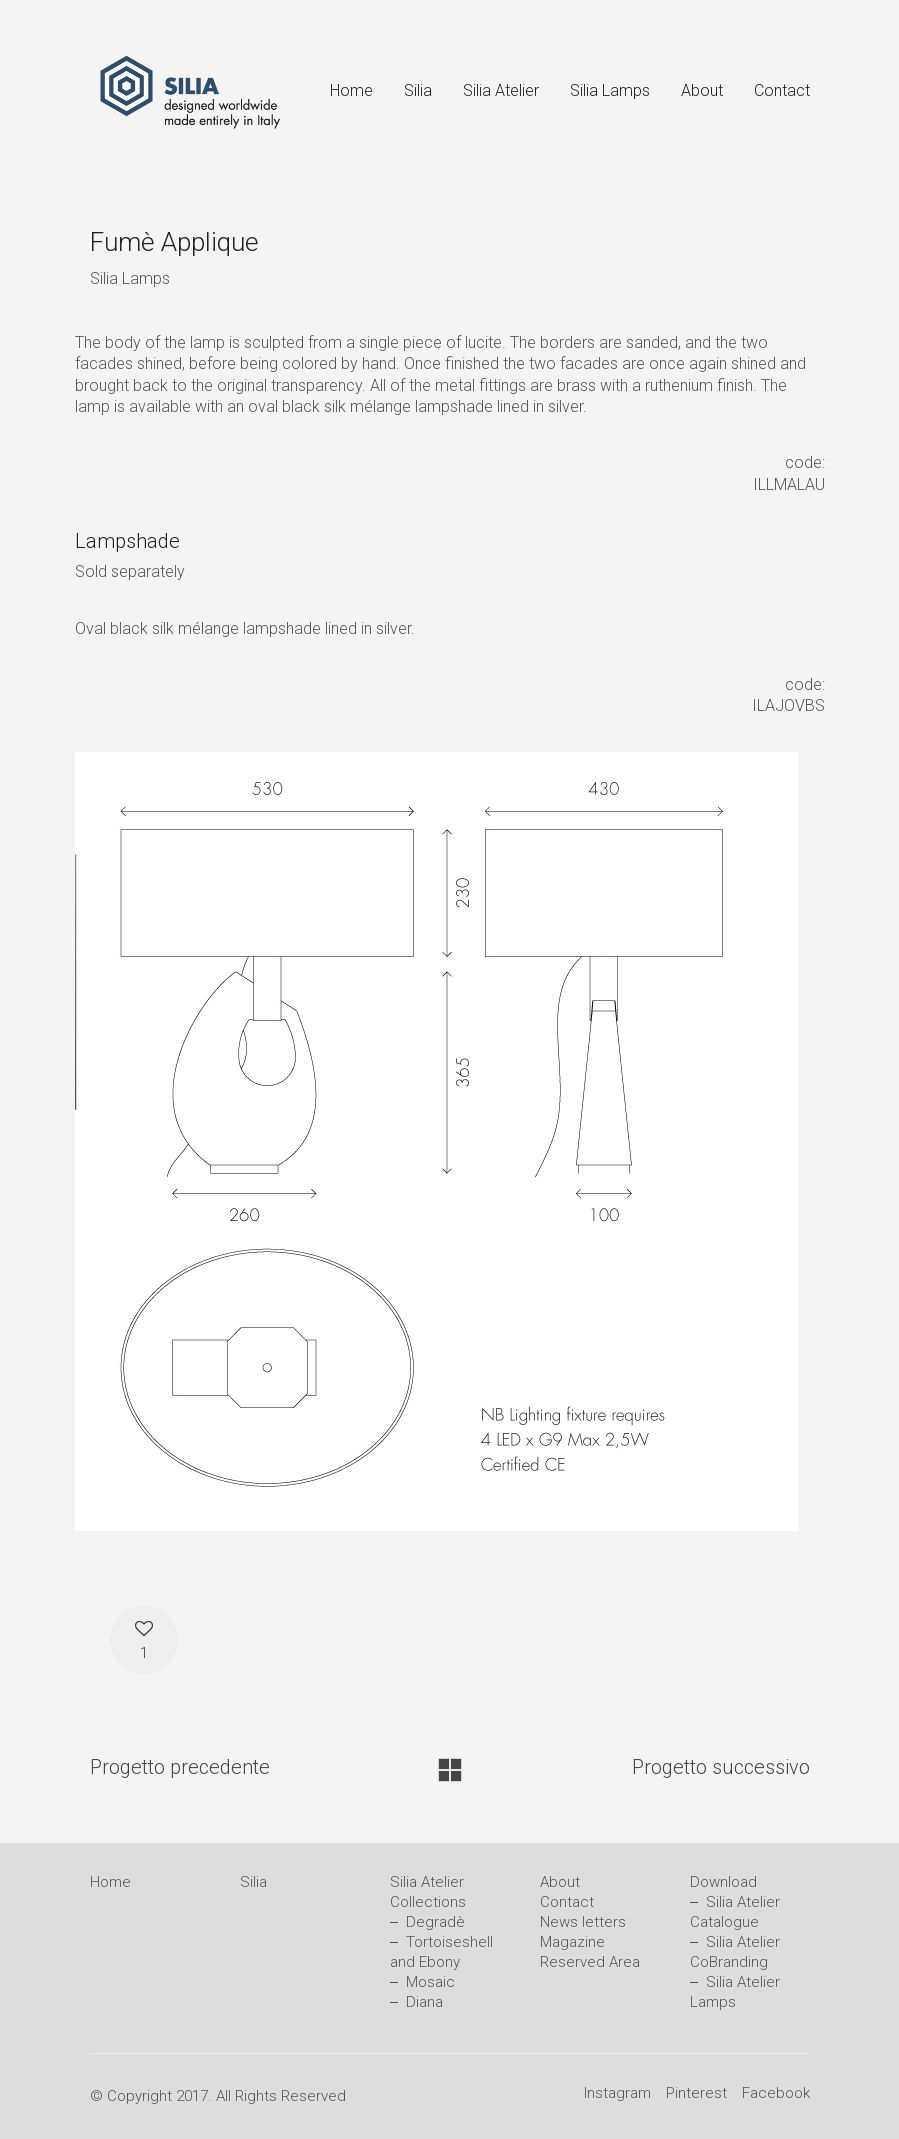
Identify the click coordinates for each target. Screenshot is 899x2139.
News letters (583, 1922)
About (560, 1882)
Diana (424, 2002)
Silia (253, 1882)
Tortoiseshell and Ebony (441, 1952)
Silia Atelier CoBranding (735, 1952)
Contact (567, 1902)
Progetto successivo (721, 1767)
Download (723, 1882)
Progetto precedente (180, 1767)
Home (110, 1882)
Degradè (435, 1922)
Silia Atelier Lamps (735, 1992)
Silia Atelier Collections (428, 1892)
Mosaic (430, 1982)
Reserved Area (590, 1962)
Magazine (572, 1942)
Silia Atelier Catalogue (735, 1912)
